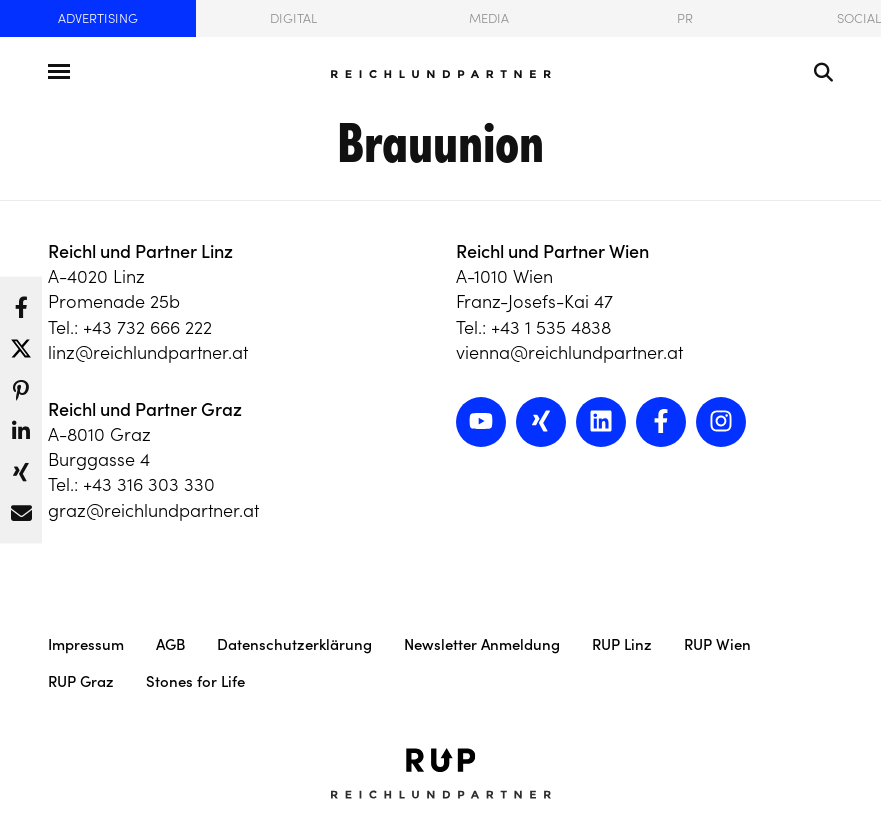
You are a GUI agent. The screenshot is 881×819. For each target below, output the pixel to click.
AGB (170, 644)
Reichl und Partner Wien (552, 251)
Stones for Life (195, 681)
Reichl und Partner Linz (140, 251)
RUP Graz (81, 681)
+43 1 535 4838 (551, 327)
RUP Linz (622, 644)
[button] (21, 301)
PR (685, 18)
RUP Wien (717, 644)
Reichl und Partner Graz (145, 409)
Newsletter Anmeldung (482, 644)
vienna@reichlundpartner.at (569, 352)
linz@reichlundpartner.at (148, 352)
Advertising (98, 18)
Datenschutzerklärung (294, 644)
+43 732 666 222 (147, 327)
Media (489, 18)
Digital (293, 18)
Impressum (86, 644)
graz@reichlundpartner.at (153, 510)
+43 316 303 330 (149, 484)
